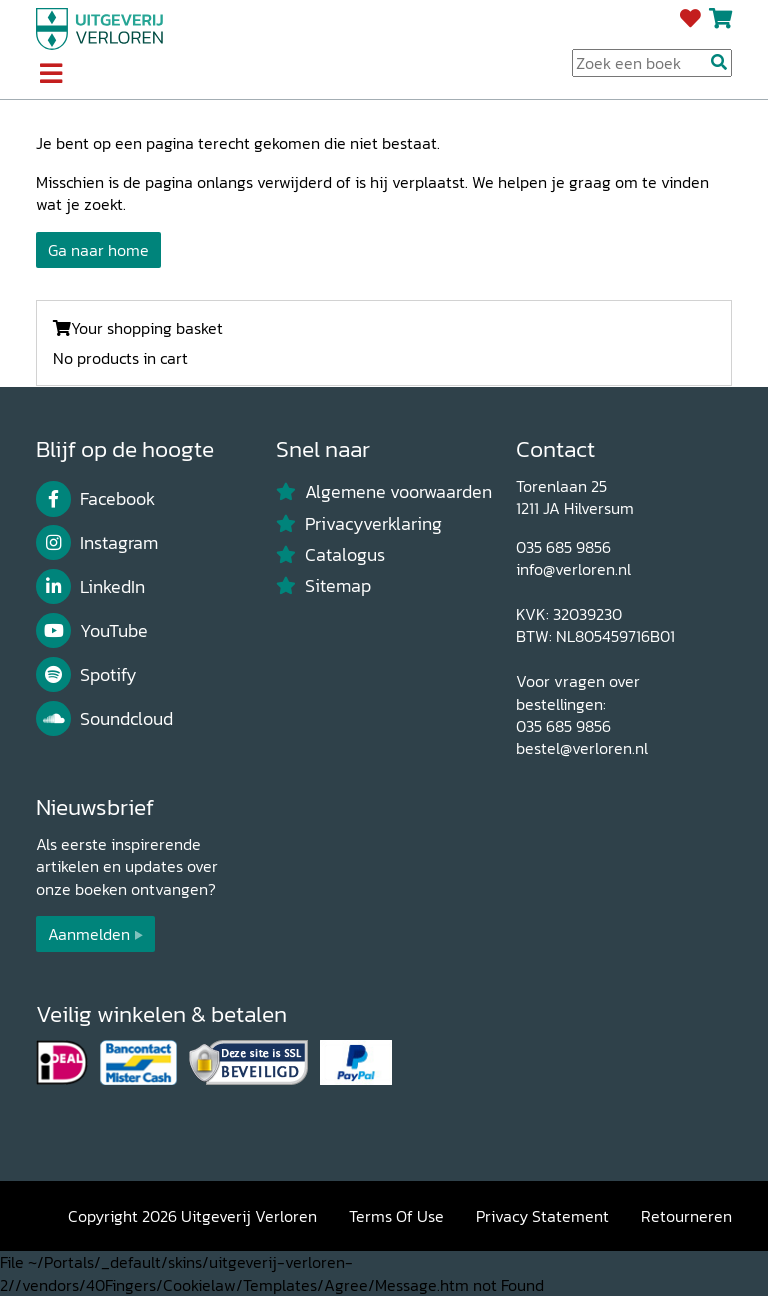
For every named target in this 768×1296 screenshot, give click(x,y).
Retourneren (686, 1216)
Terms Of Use (396, 1216)
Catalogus (330, 555)
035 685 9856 (563, 547)
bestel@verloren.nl (582, 748)
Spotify (86, 675)
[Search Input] (652, 63)
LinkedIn (90, 587)
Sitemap (323, 586)
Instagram (97, 543)
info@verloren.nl (573, 569)
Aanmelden (89, 934)
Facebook (95, 499)
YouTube (92, 631)
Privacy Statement (542, 1216)
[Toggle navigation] (50, 75)
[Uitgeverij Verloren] (100, 27)
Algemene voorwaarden (384, 492)
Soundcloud (104, 719)
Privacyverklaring (359, 524)
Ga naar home (98, 250)
